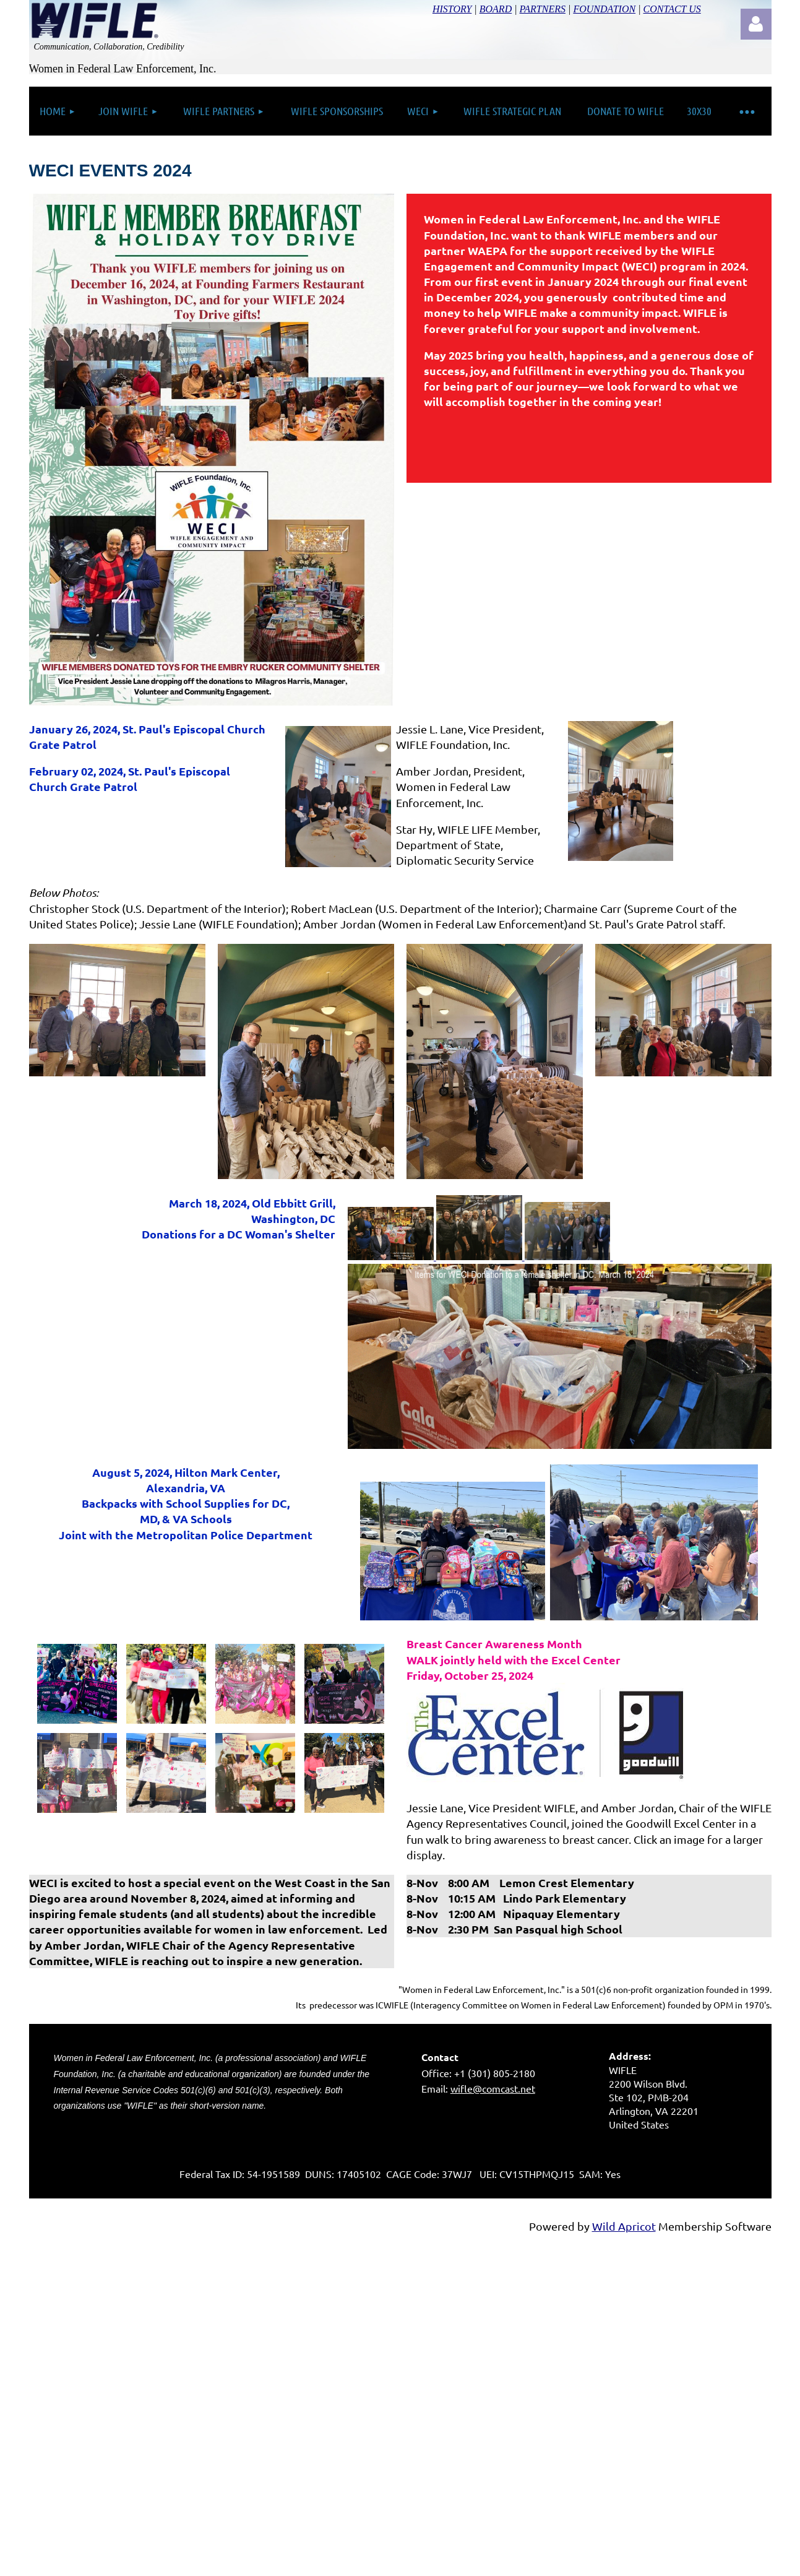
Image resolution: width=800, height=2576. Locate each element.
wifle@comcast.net (492, 2088)
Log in (756, 24)
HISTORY (451, 9)
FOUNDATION (604, 9)
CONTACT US (672, 9)
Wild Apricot (624, 2225)
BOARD (496, 9)
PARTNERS (543, 9)
